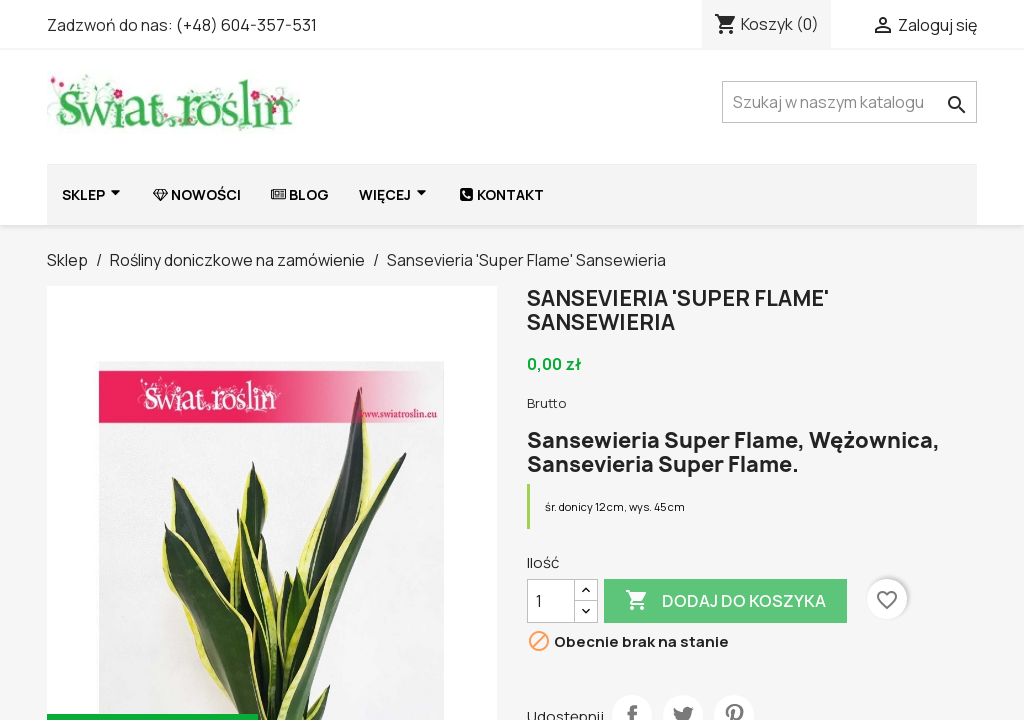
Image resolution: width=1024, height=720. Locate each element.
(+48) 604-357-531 (246, 25)
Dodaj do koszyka (725, 601)
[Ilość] (551, 601)
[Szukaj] (849, 102)
